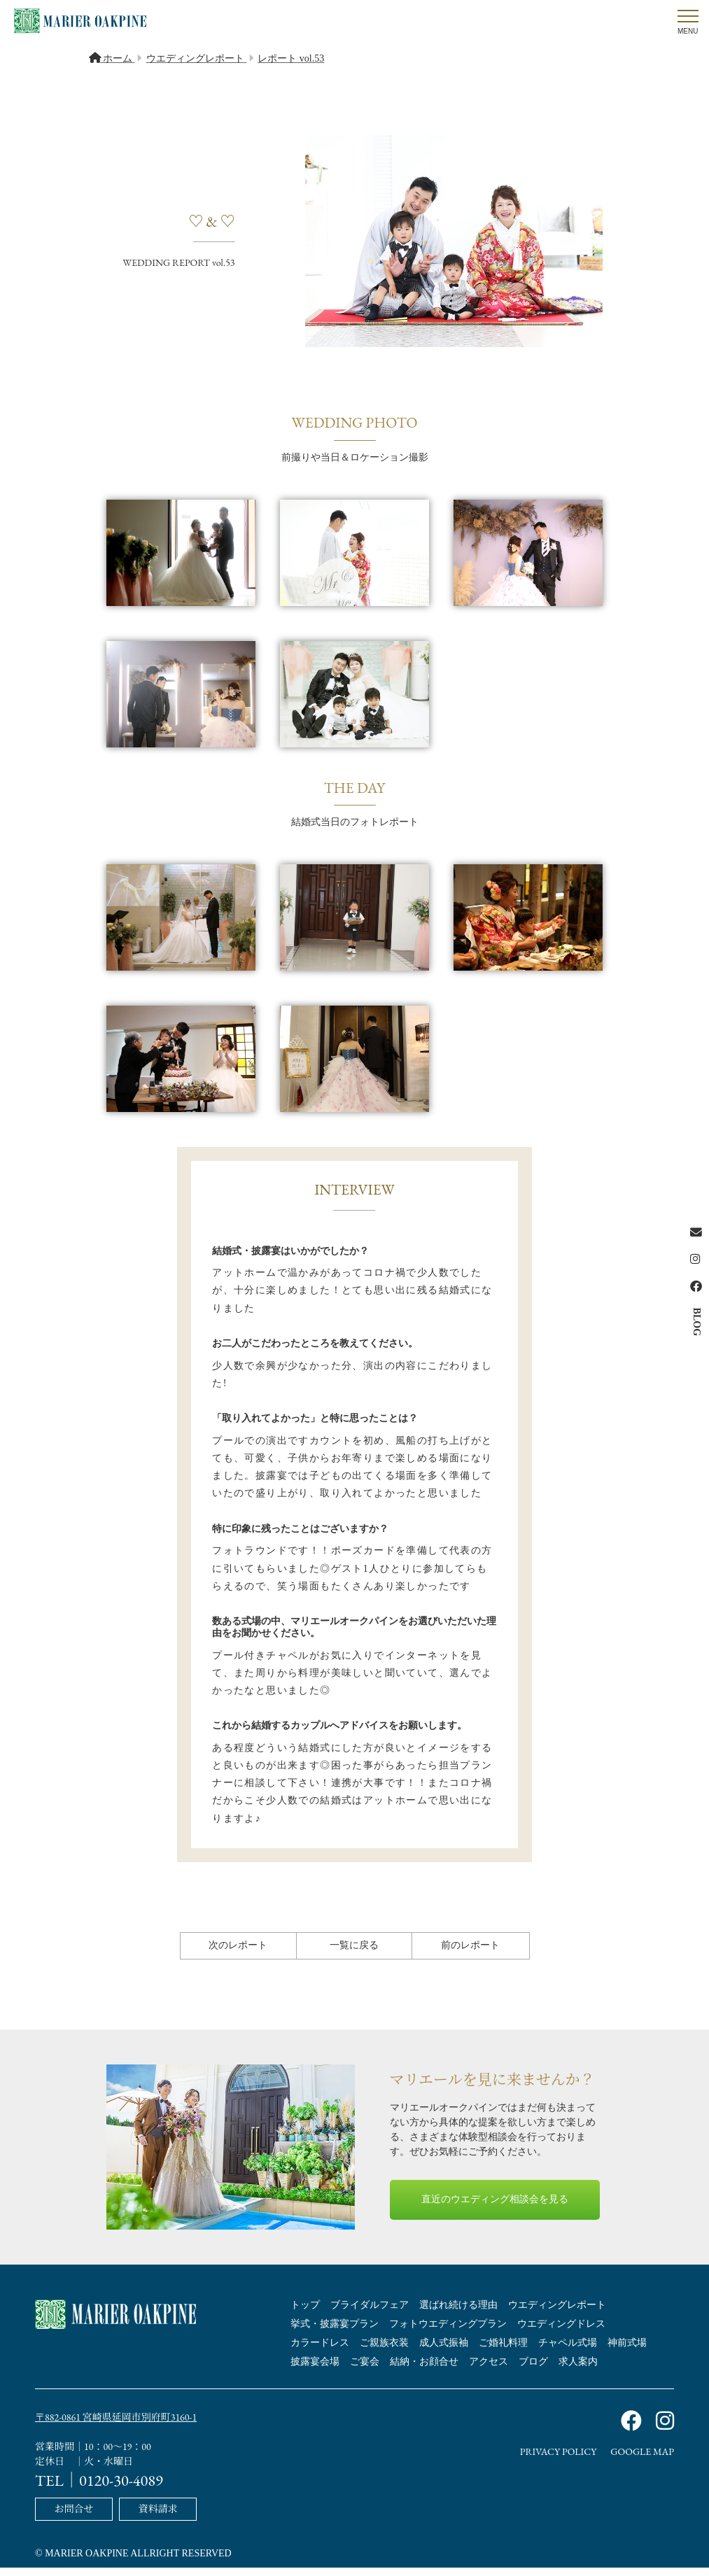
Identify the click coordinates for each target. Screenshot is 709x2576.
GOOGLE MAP (642, 2463)
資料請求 (158, 2518)
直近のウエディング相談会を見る (494, 2210)
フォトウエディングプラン (448, 2335)
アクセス (488, 2372)
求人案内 (578, 2372)
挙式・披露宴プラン (334, 2335)
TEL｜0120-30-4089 (99, 2490)
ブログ (533, 2372)
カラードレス (319, 2354)
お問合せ (73, 2518)
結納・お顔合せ (424, 2372)
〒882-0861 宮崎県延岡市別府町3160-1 (116, 2428)
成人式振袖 (443, 2354)
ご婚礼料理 (503, 2354)
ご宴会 (364, 2372)
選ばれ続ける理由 (458, 2316)
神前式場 (627, 2354)
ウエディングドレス (561, 2335)
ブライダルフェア (369, 2316)
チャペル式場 (567, 2354)
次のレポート (238, 1956)
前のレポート (470, 1956)
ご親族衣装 (384, 2354)
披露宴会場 (314, 2372)
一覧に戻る (354, 1956)
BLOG (697, 1321)
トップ (305, 2316)
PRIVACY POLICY (558, 2463)
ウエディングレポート (557, 2316)
